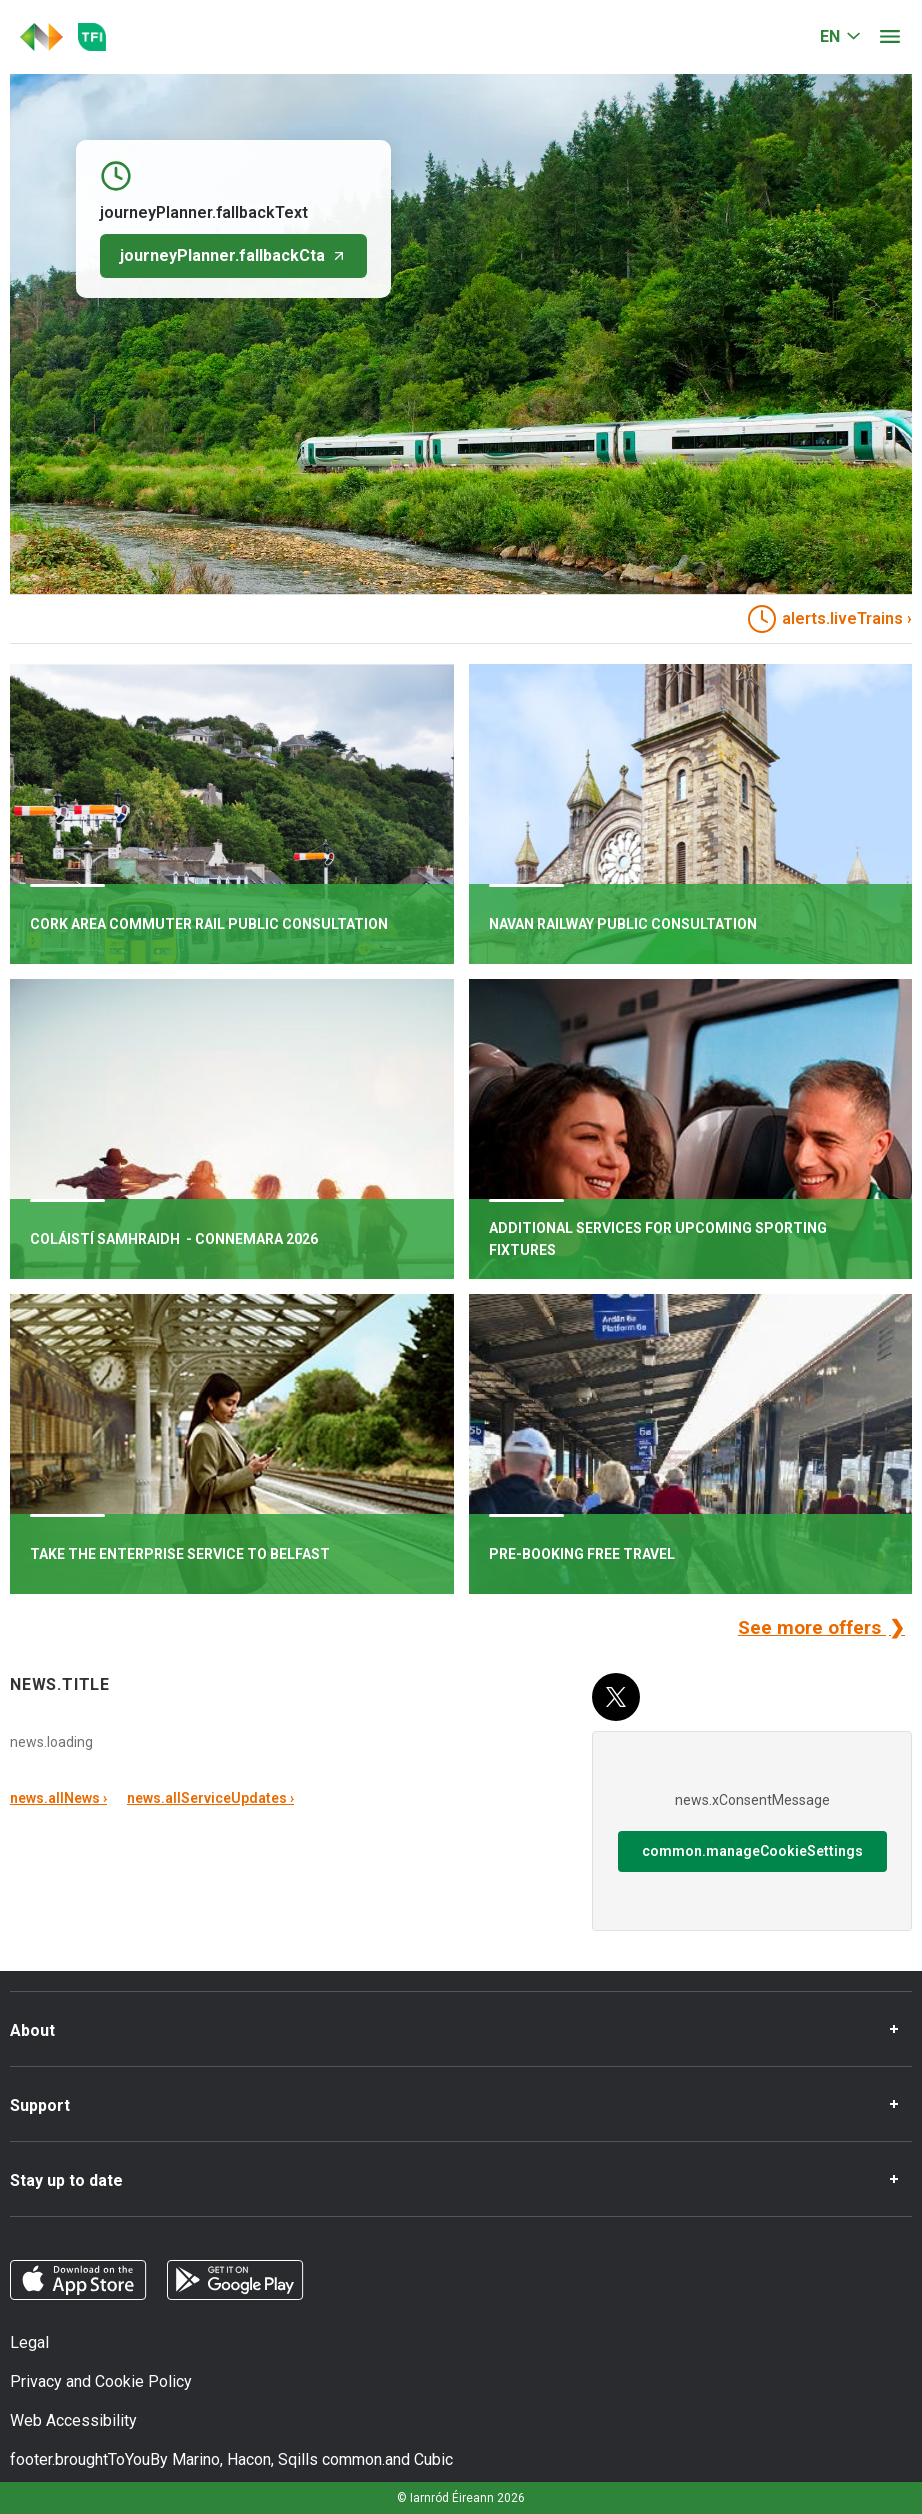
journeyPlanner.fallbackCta (233, 255)
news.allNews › (58, 1798)
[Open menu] (890, 37)
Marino (196, 2459)
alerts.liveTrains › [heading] (830, 619)
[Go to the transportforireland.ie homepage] (92, 37)
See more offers (812, 1627)
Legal (29, 2342)
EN (830, 36)
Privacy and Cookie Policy (101, 2381)
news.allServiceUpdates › (210, 1798)
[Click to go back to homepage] (41, 37)
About (32, 2030)
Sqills (298, 2459)
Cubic (433, 2459)
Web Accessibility (73, 2420)
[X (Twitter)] (616, 1697)
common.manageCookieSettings (752, 1851)
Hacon (249, 2459)
